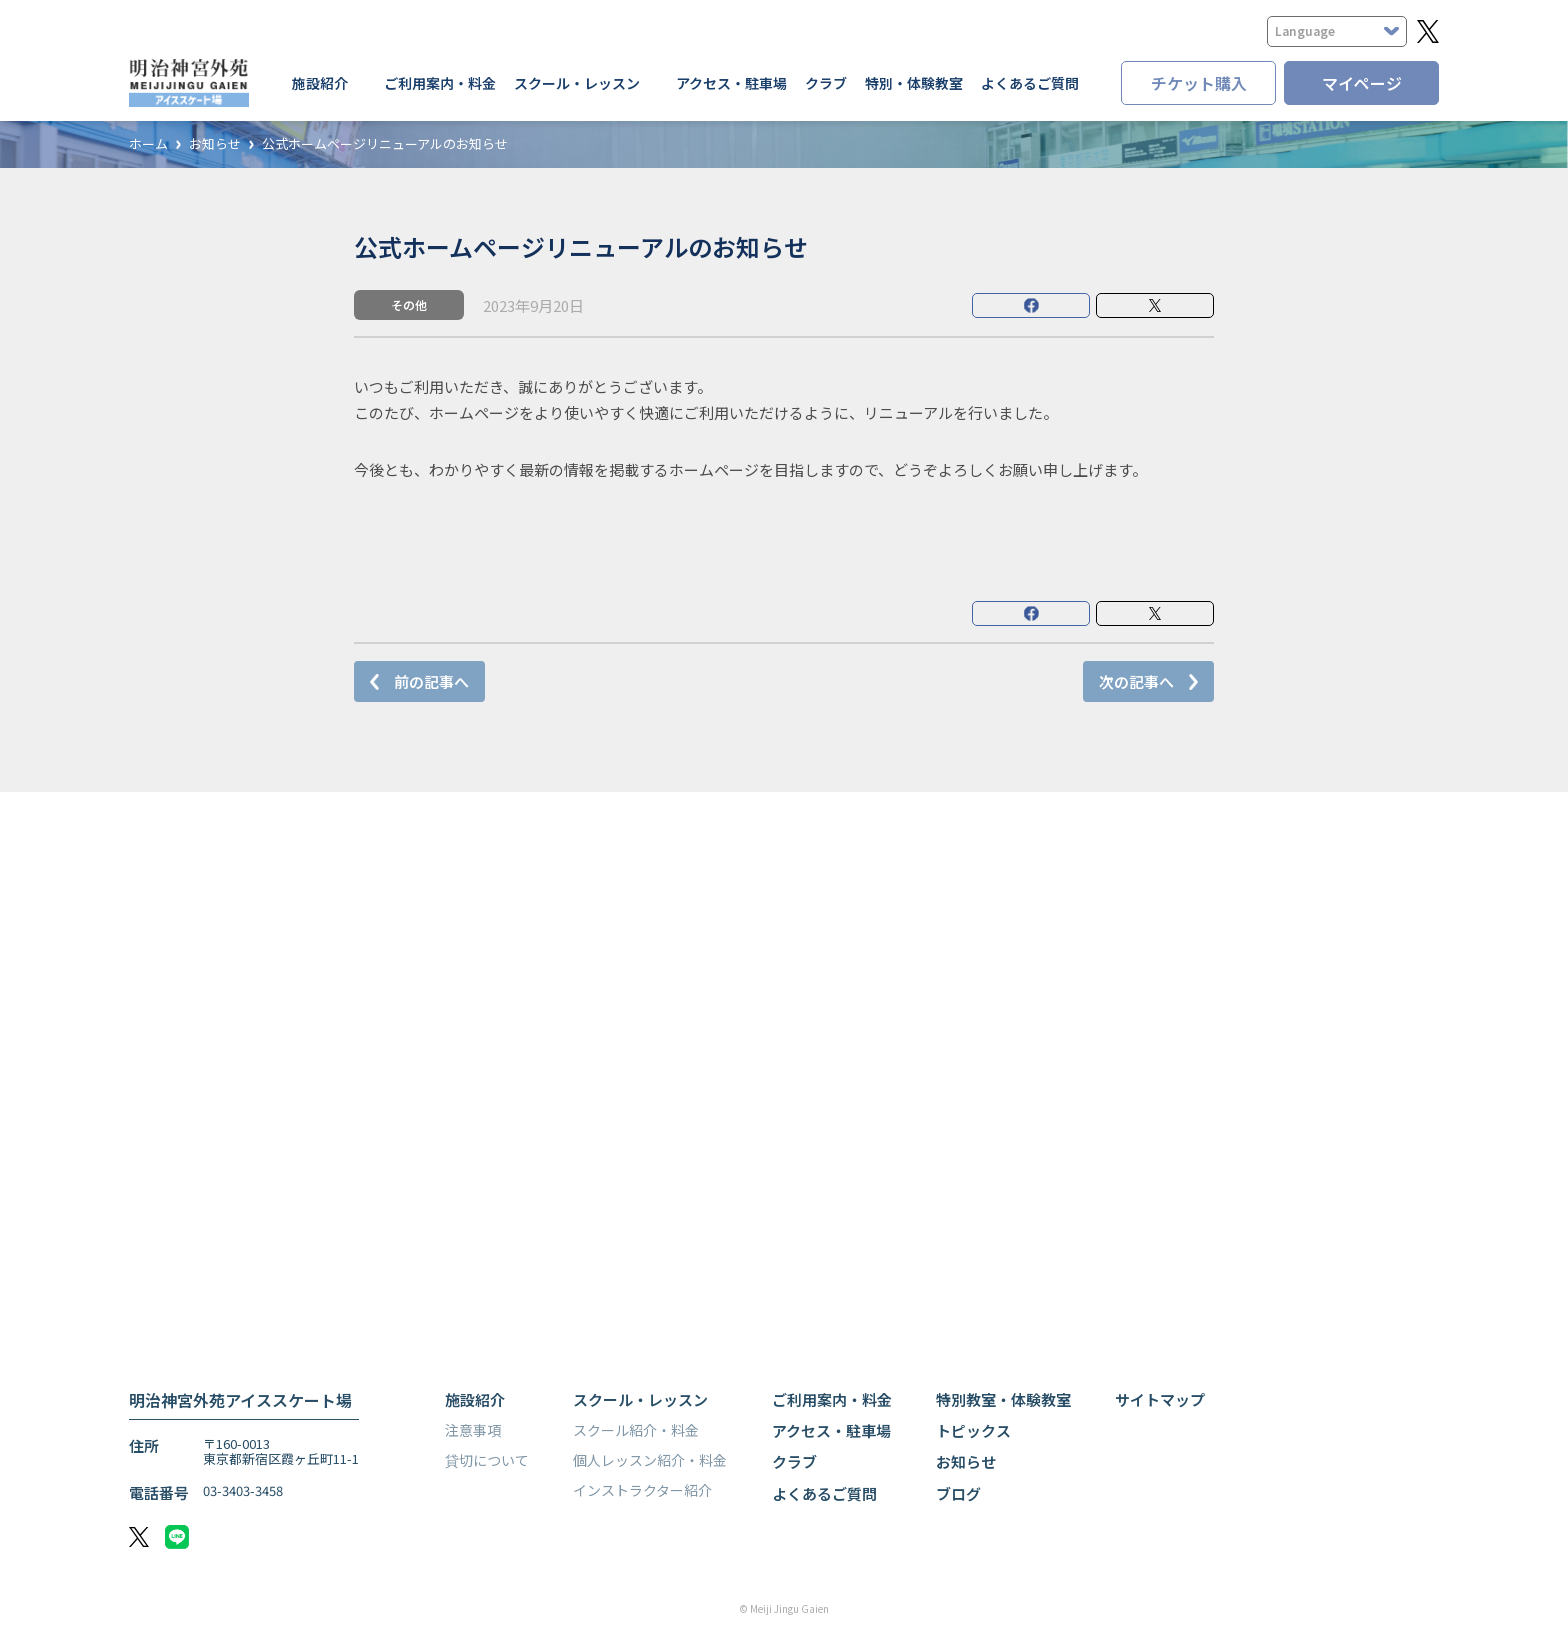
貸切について (487, 1460)
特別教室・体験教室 (1003, 1399)
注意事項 (473, 1430)
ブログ (958, 1493)
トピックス (973, 1430)
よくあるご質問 (1030, 83)
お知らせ (215, 144)
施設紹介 (475, 1399)
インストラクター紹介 (642, 1490)
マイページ (1362, 83)
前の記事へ (431, 681)
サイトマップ (1160, 1399)
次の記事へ (1136, 681)
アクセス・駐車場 (731, 83)
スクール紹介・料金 (636, 1430)
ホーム (148, 144)
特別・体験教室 (914, 83)
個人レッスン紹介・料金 (650, 1460)
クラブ (826, 83)
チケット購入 (1199, 83)
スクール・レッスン (640, 1399)
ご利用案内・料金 (440, 83)
